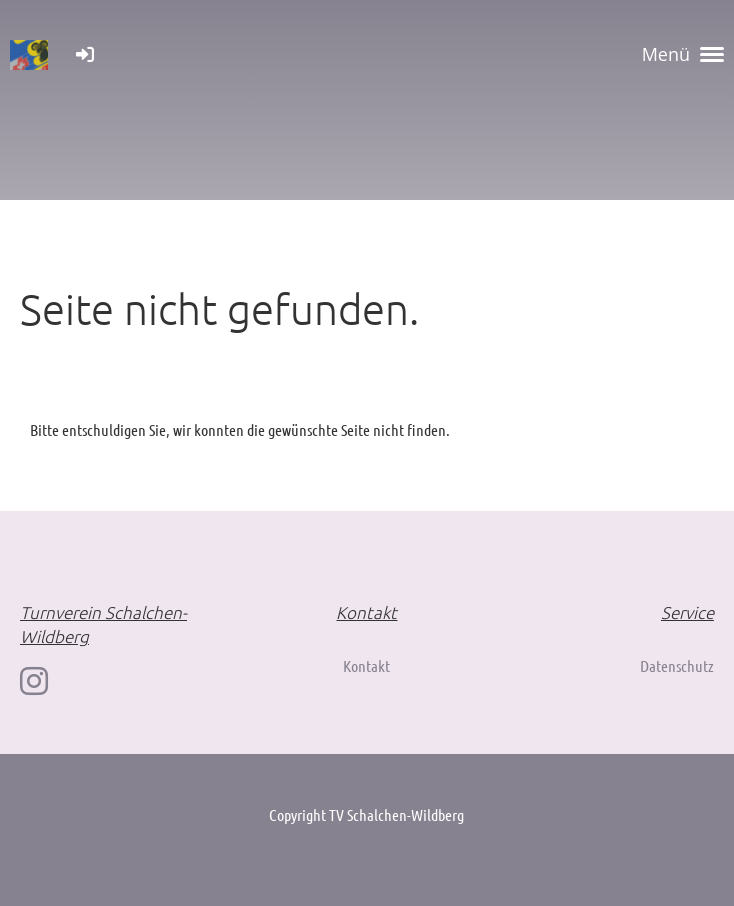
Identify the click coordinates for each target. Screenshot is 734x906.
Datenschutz (677, 665)
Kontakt (366, 665)
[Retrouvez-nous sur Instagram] (34, 680)
